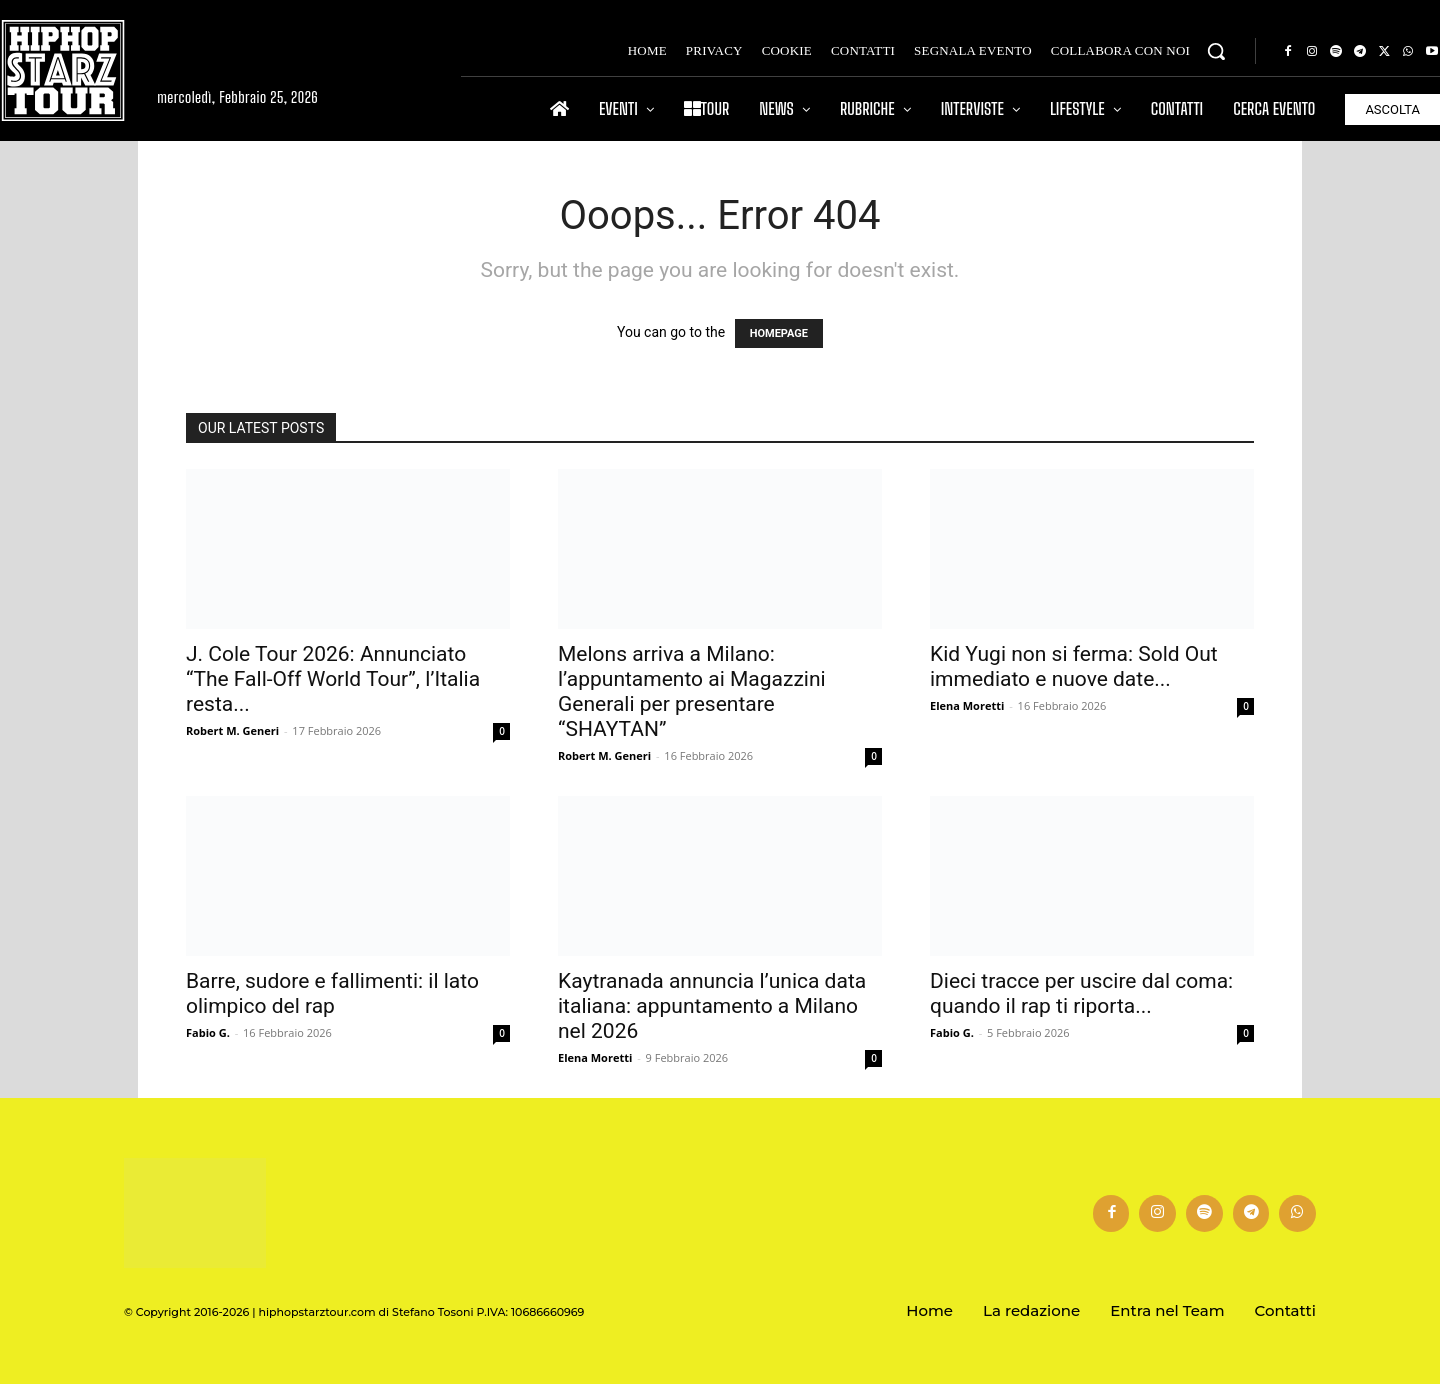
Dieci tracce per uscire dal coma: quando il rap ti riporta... (1081, 993)
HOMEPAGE (779, 333)
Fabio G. (208, 1032)
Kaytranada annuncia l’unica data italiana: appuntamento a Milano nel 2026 (712, 1006)
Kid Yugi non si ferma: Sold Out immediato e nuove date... (1074, 666)
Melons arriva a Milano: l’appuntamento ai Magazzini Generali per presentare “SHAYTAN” (692, 691)
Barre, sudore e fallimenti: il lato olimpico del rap (332, 993)
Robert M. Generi (232, 730)
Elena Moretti (967, 705)
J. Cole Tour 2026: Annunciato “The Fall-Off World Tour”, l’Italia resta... (333, 679)
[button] (1216, 51)
